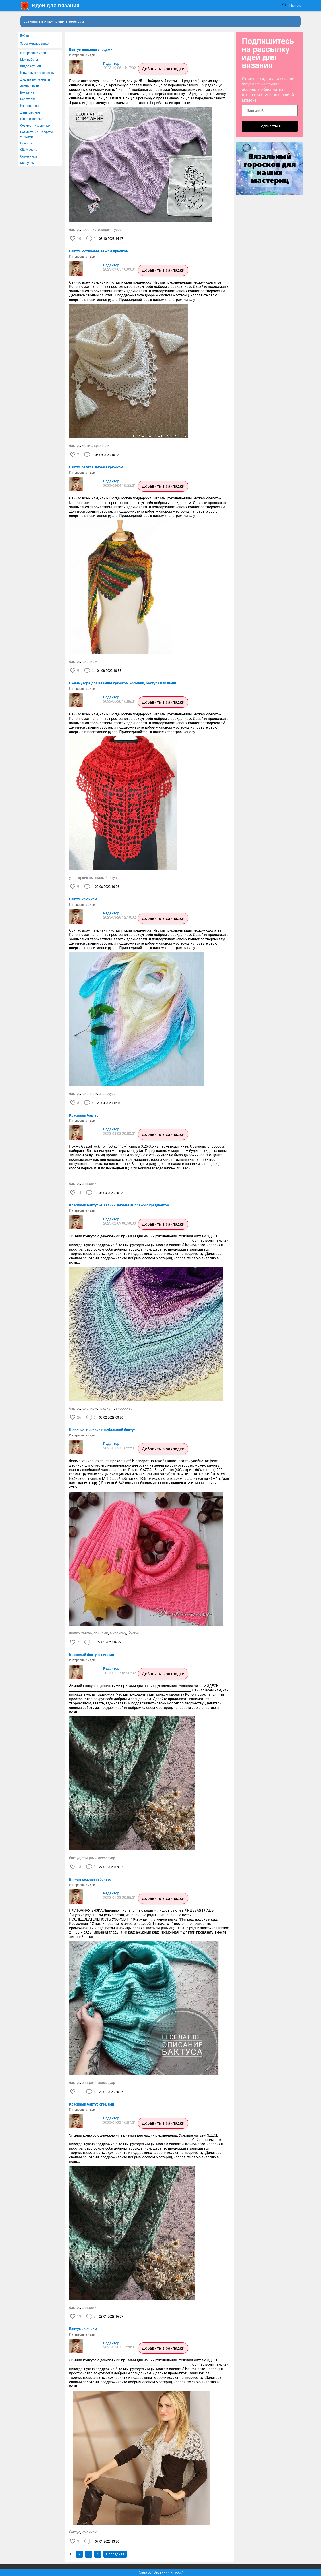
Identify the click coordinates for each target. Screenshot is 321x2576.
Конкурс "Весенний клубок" (160, 2572)
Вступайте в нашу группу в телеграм (53, 21)
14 (79, 1193)
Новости (26, 143)
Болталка (27, 92)
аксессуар (107, 1094)
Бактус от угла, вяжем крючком (96, 467)
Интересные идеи (33, 53)
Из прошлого (29, 106)
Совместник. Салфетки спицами (37, 134)
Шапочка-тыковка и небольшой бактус (102, 1430)
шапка (74, 1633)
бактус (74, 230)
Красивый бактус (84, 1115)
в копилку (118, 1633)
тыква (86, 1633)
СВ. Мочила (28, 149)
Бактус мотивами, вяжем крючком (99, 251)
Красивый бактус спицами (91, 1655)
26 (79, 1417)
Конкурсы (27, 163)
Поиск (295, 5)
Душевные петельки (35, 79)
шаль (99, 878)
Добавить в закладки (163, 68)
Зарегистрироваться (35, 43)
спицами (105, 230)
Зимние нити (29, 86)
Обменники (28, 156)
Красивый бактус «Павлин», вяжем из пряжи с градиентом (119, 1205)
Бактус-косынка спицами (90, 50)
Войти (24, 35)
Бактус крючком (83, 899)
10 (79, 238)
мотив (87, 445)
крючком (101, 445)
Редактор (111, 64)
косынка (89, 230)
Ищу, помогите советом (37, 73)
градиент (106, 1408)
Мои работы (29, 59)
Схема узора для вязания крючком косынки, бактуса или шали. (123, 683)
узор (118, 230)
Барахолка (28, 99)
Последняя (115, 2554)
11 (79, 2092)
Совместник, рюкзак (35, 125)
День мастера (30, 112)
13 (79, 1867)
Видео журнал (30, 66)
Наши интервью (31, 119)
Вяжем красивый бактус (90, 1879)
